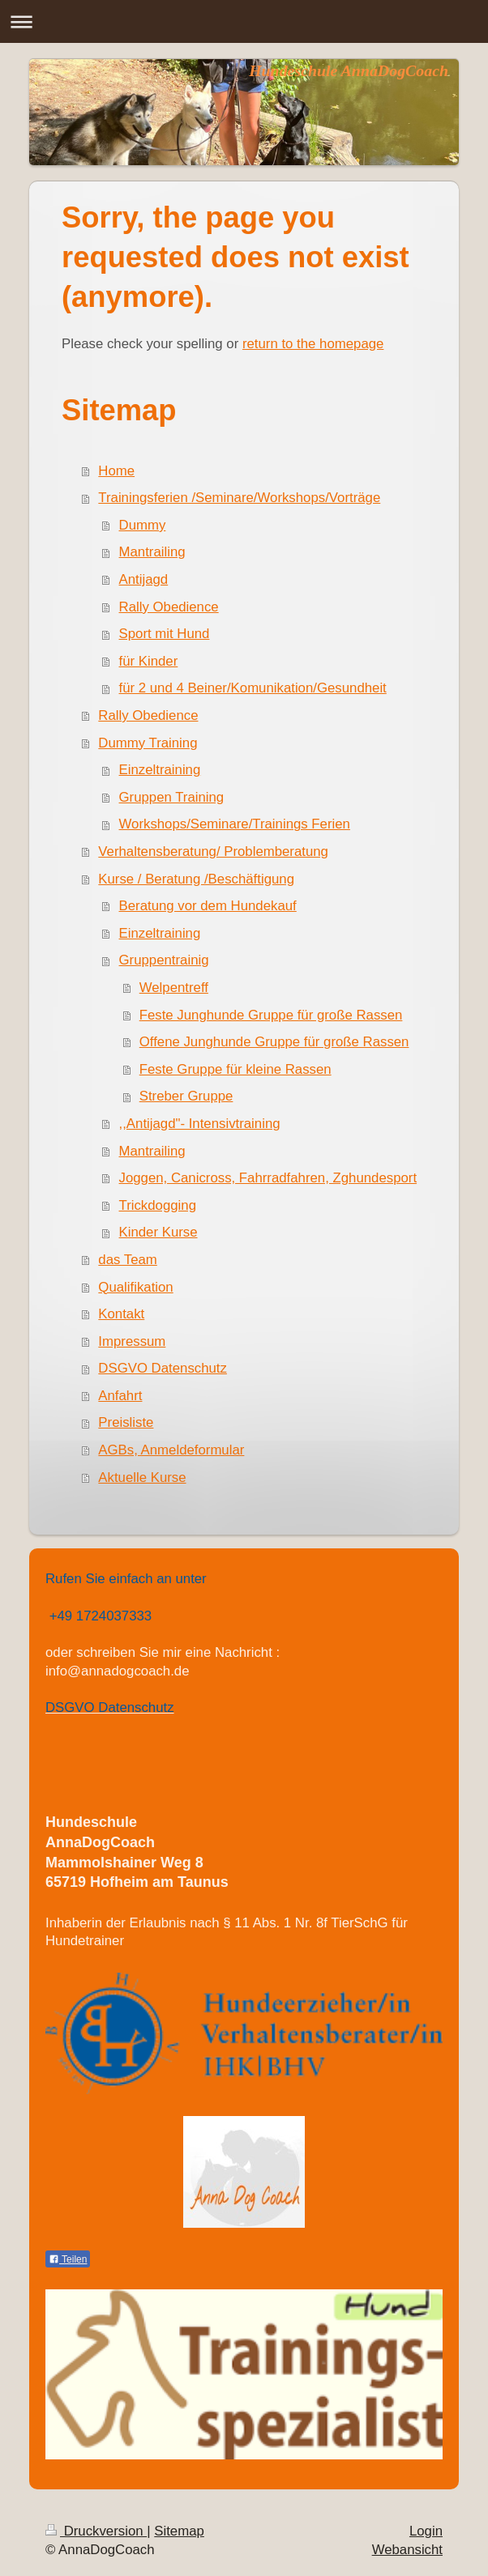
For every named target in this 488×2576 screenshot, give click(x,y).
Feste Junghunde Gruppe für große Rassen (271, 1015)
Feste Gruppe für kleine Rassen (235, 1069)
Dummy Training (147, 743)
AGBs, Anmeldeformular (171, 1450)
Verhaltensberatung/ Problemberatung (213, 851)
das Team (127, 1259)
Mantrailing (152, 552)
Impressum (131, 1341)
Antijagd (144, 579)
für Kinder (148, 661)
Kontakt (121, 1314)
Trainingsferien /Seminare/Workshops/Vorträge (239, 497)
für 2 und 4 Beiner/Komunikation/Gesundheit (253, 688)
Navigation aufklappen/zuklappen (244, 21)
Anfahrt (120, 1395)
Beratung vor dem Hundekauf (208, 905)
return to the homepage (312, 343)
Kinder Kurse (158, 1232)
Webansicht (407, 2549)
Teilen (68, 2259)
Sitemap (179, 2531)
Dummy (142, 525)
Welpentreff (173, 987)
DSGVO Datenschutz (162, 1368)
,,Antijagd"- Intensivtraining (199, 1123)
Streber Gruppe (186, 1096)
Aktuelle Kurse (142, 1477)
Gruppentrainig (164, 960)
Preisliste (125, 1422)
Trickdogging (157, 1205)
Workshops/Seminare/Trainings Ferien (234, 824)
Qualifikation (135, 1287)
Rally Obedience (169, 607)
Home (116, 471)
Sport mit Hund (164, 633)
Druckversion (96, 2531)
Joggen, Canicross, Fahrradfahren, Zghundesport (268, 1178)
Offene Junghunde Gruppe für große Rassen (274, 1042)
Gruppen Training (172, 797)
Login (426, 2531)
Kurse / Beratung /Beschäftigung (196, 879)
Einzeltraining (160, 769)
